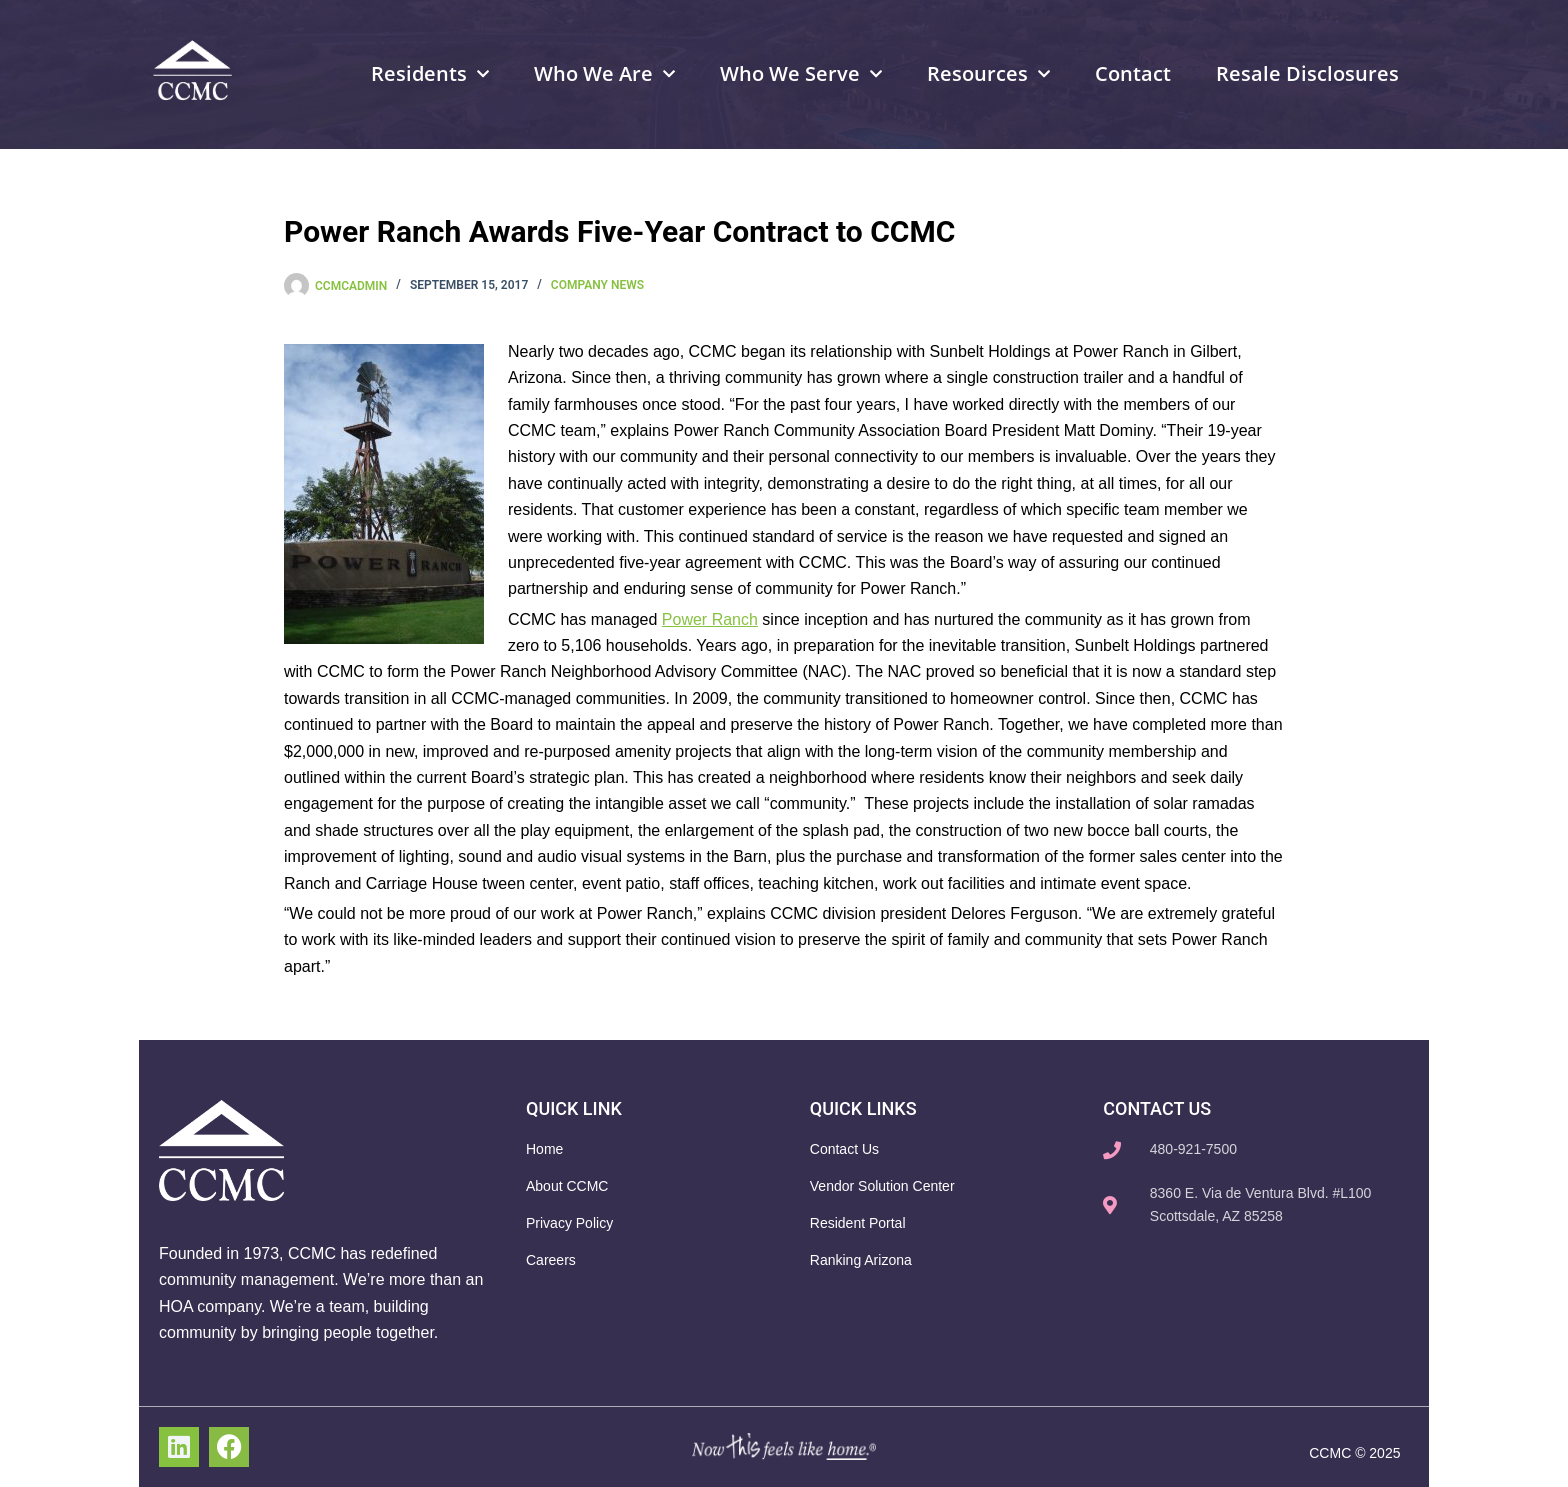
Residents (430, 74)
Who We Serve (801, 74)
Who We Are (604, 74)
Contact (1133, 73)
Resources (988, 74)
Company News (597, 285)
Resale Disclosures (1307, 73)
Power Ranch (710, 619)
